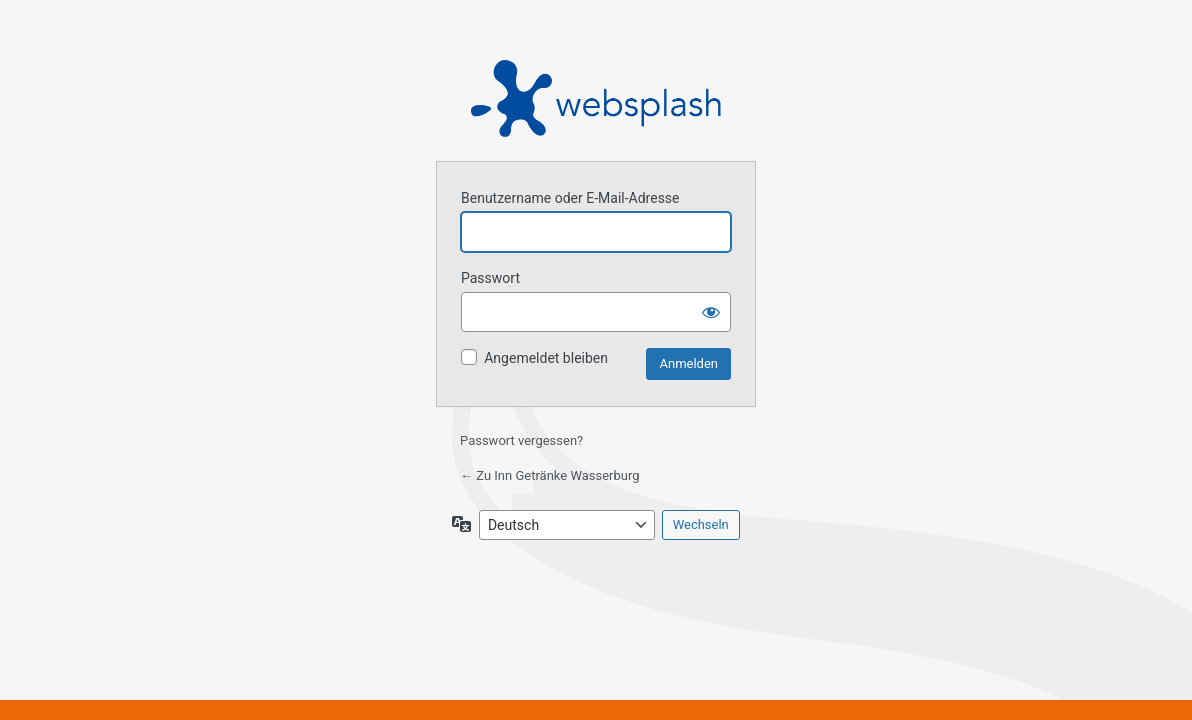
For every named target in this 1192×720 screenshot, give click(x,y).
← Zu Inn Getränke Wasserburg (550, 475)
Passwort (490, 278)
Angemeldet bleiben (546, 358)
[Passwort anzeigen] (711, 312)
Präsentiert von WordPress (596, 98)
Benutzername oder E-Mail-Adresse (570, 198)
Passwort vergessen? (521, 440)
